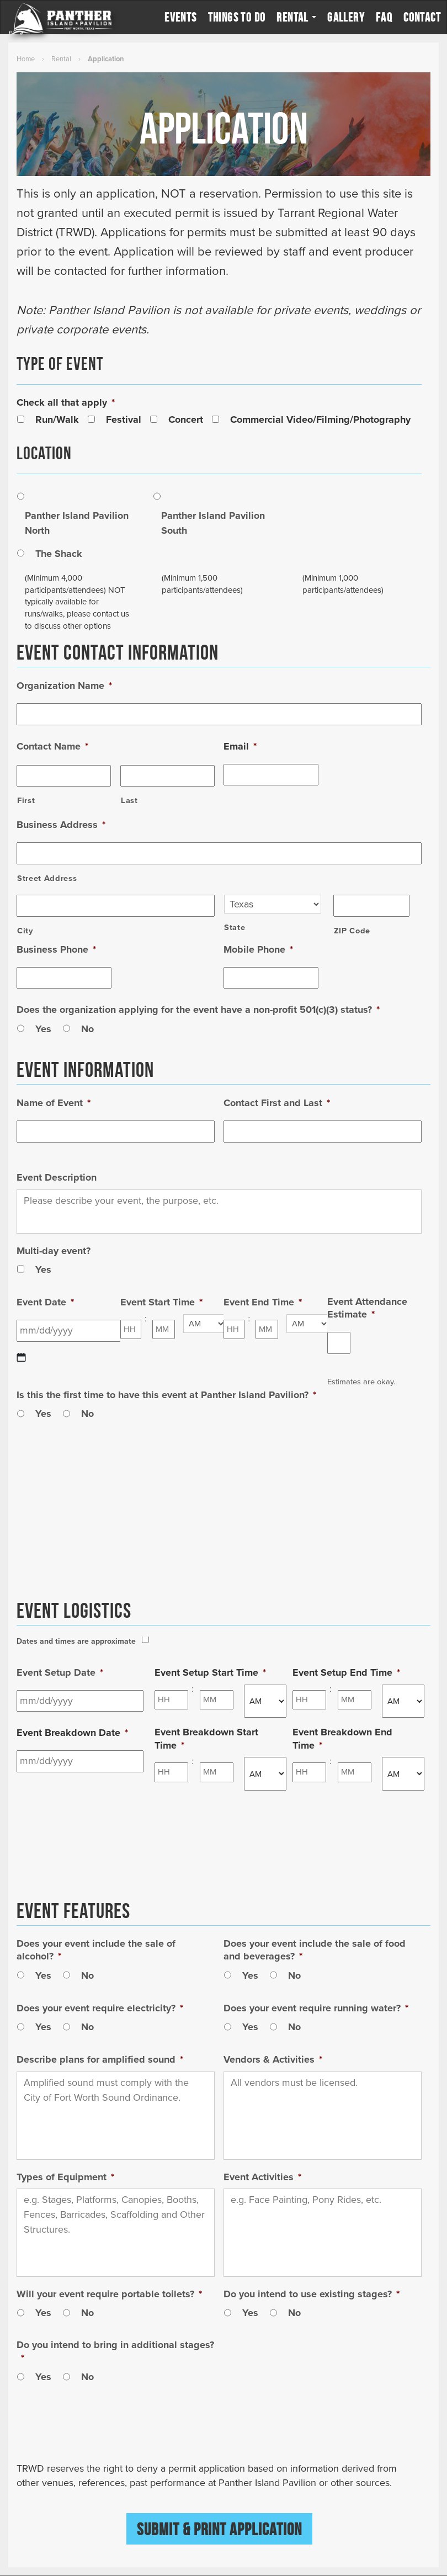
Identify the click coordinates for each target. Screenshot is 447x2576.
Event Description (57, 1177)
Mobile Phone (258, 949)
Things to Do (237, 17)
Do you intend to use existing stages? (311, 2294)
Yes (43, 1029)
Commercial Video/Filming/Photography (320, 419)
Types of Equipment (65, 2177)
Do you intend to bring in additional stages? (115, 2351)
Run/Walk (57, 419)
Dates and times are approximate (76, 1641)
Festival (123, 419)
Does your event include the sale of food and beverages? (314, 1949)
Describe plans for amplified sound (100, 2059)
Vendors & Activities (272, 2059)
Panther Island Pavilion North (77, 523)
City (25, 931)
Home (26, 59)
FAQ (384, 17)
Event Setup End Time (346, 1672)
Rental (296, 17)
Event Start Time (161, 1302)
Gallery (346, 17)
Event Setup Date (60, 1672)
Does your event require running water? (315, 2008)
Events (180, 17)
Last (129, 800)
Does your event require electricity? (100, 2008)
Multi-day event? (54, 1251)
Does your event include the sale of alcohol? (96, 1949)
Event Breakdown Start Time (206, 1738)
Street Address (47, 878)
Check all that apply (66, 402)
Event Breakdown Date (72, 1733)
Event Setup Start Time (210, 1672)
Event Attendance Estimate (367, 1307)
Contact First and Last (276, 1103)
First (26, 800)
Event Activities (262, 2177)
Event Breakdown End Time (342, 1738)
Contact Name (52, 746)
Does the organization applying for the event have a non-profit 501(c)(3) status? (198, 1009)
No (87, 1029)
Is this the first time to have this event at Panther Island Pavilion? (166, 1395)
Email (240, 746)
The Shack (58, 554)
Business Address (61, 825)
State (234, 927)
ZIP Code (352, 931)
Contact (422, 17)
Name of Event (54, 1103)
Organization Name (64, 685)
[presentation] (100, 2434)
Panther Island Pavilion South (213, 523)
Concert (185, 419)
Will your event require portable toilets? (109, 2294)
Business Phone (56, 949)
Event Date (45, 1302)
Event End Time (262, 1302)
